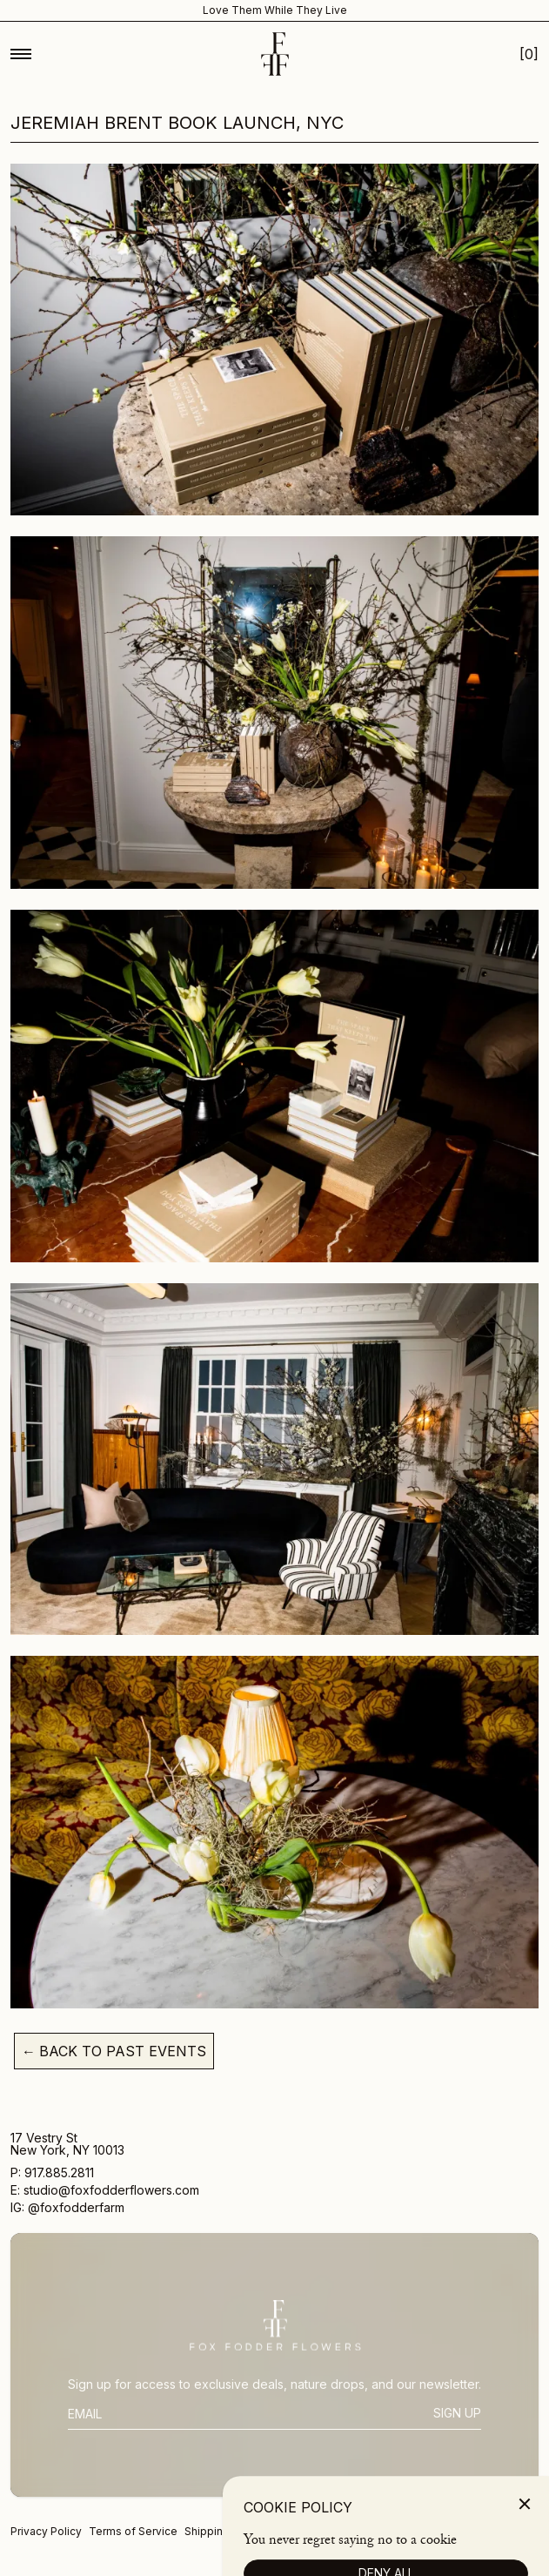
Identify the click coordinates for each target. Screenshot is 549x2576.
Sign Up (457, 2413)
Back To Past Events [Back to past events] (114, 2051)
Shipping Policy (224, 2531)
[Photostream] (497, 2557)
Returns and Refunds (324, 2531)
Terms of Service (133, 2531)
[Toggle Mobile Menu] (20, 54)
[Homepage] (275, 54)
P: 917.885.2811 (53, 2173)
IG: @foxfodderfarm (67, 2208)
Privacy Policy (46, 2531)
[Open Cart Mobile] (529, 54)
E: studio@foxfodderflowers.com (104, 2190)
